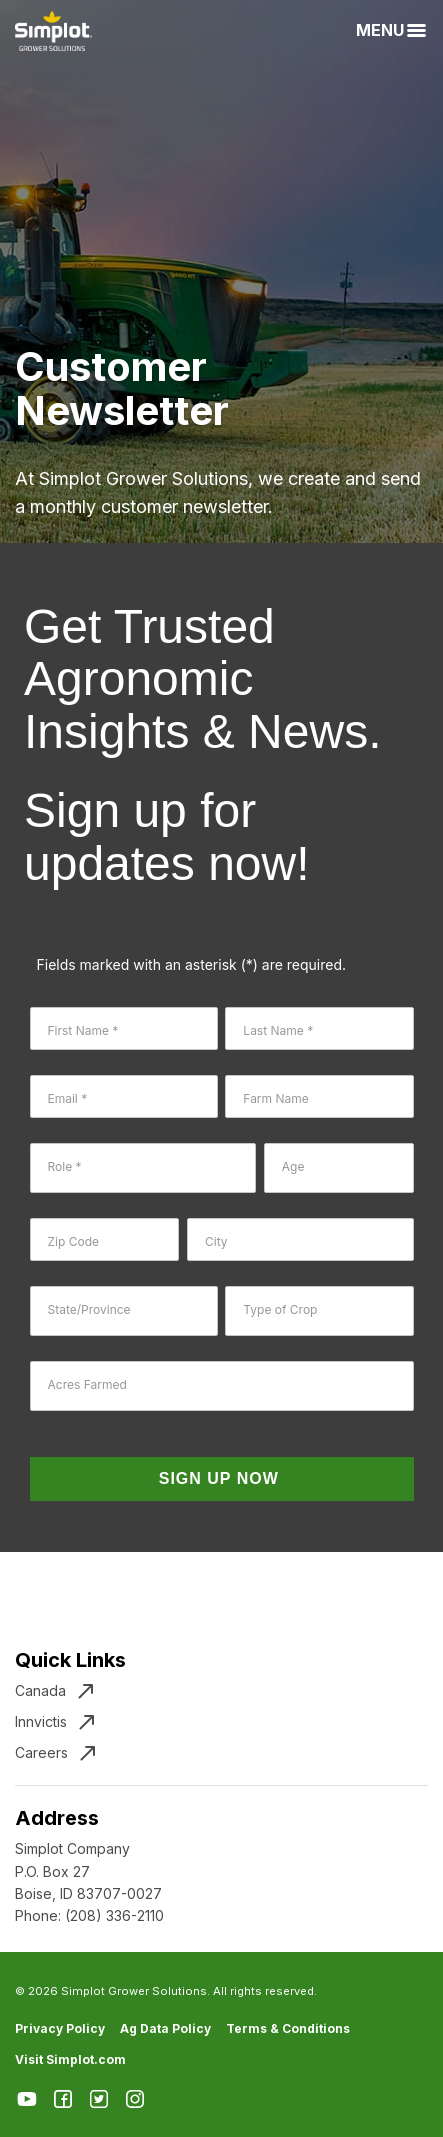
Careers (41, 1752)
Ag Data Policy (165, 2028)
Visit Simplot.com (70, 2059)
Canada (40, 1690)
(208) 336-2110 (114, 1915)
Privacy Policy (60, 2028)
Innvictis (41, 1721)
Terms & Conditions (288, 2028)
